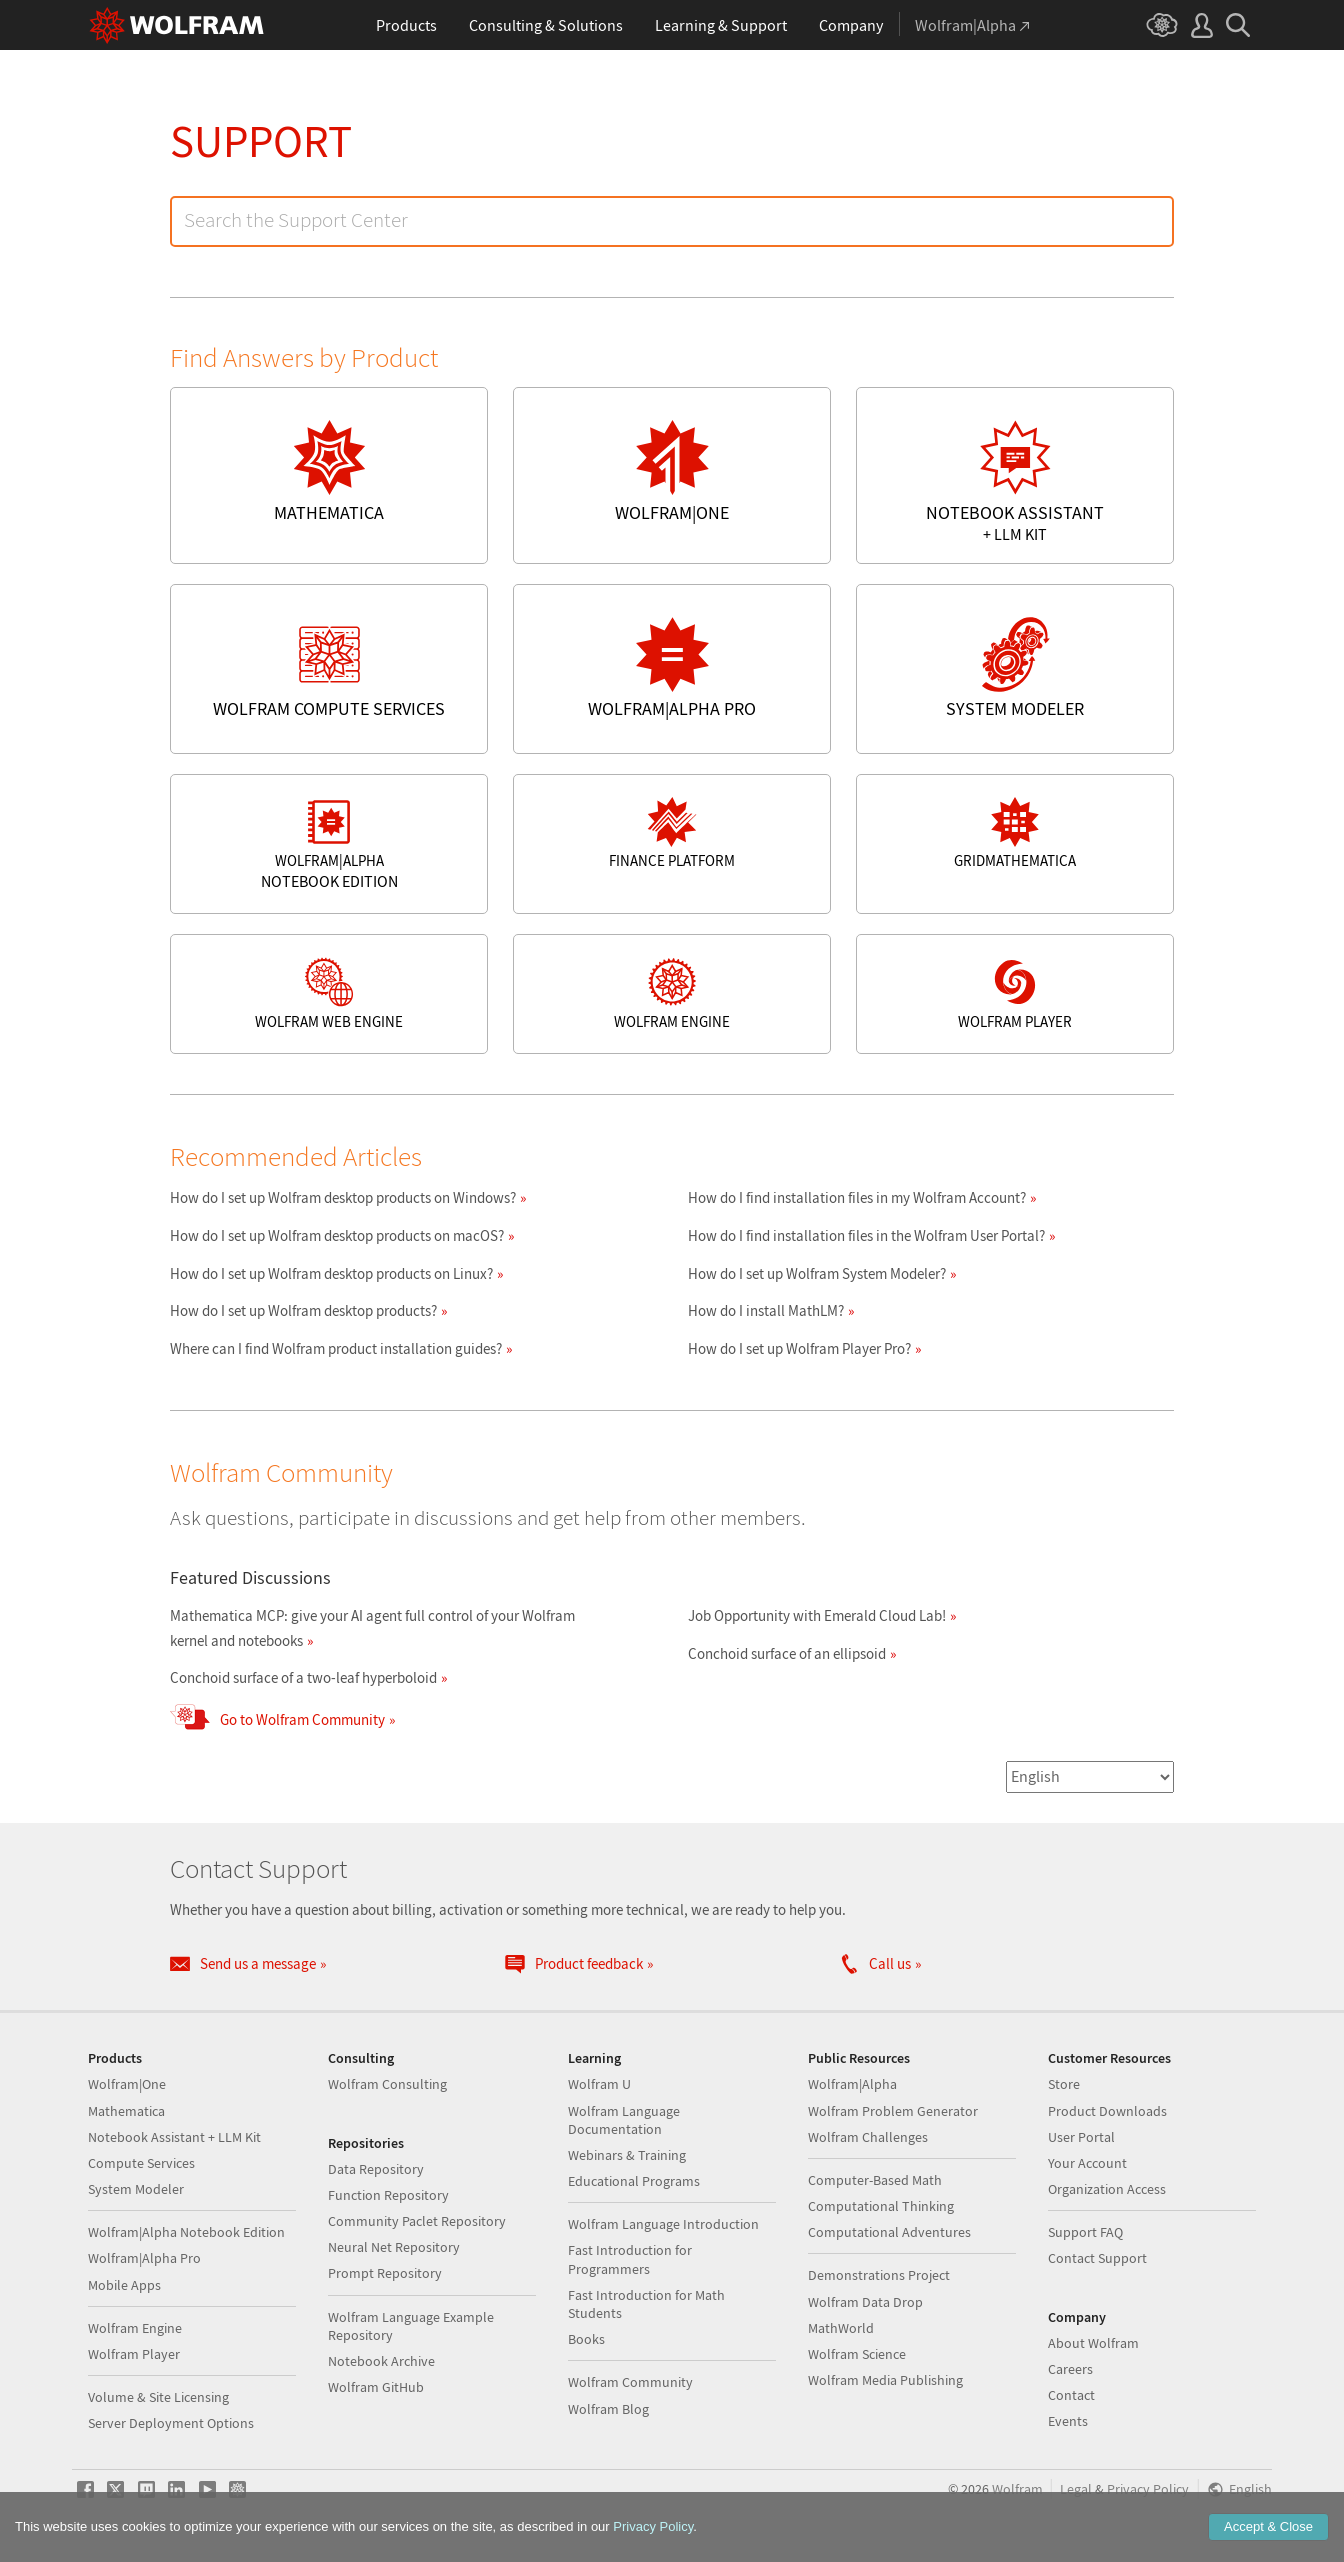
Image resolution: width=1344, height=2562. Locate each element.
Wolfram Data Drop (865, 2302)
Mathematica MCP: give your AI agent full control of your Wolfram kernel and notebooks (372, 1628)
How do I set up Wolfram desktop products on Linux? (331, 1273)
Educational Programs (634, 2181)
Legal (1076, 2489)
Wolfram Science (857, 2354)
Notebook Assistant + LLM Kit (174, 2137)
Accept (1268, 2526)
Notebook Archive (381, 2361)
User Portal (1081, 2137)
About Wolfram (1093, 2343)
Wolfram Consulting (387, 2084)
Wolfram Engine (135, 2328)
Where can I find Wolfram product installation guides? (336, 1348)
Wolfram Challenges (868, 2137)
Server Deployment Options (171, 2423)
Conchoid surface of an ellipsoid (787, 1653)
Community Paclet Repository (417, 2221)
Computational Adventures (889, 2232)
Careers (1070, 2369)
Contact (1071, 2395)
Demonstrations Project (879, 2275)
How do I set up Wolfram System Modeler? (817, 1273)
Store (1064, 2084)
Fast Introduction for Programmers (630, 2259)
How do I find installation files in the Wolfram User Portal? (866, 1235)
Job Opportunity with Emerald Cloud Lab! (817, 1615)
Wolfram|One (127, 2084)
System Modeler (136, 2189)
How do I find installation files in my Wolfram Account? (857, 1197)
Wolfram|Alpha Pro (144, 2258)
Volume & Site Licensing (158, 2397)
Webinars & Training (627, 2155)
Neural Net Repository (394, 2247)
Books (586, 2339)
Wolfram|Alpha (852, 2084)
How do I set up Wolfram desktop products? (303, 1310)
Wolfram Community (630, 2382)
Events (1068, 2421)
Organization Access (1107, 2189)
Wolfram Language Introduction (663, 2224)
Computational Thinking (881, 2206)
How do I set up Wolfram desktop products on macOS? (337, 1235)
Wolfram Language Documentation (624, 2120)
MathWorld (841, 2328)
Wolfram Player (134, 2354)
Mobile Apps (124, 2285)
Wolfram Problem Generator (893, 2111)
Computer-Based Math (875, 2180)
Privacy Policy (1148, 2489)
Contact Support (1097, 2258)
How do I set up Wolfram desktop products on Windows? (343, 1197)
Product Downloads (1107, 2111)
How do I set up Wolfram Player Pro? (799, 1348)
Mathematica (126, 2111)
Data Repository (376, 2169)
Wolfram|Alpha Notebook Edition (186, 2232)
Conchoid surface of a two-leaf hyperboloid (303, 1677)
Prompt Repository (385, 2273)
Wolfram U (599, 2084)
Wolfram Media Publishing (885, 2380)
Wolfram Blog (608, 2409)
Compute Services (141, 2163)
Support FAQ (1085, 2232)
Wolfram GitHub (376, 2387)
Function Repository (388, 2195)
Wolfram (1017, 2489)
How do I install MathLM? (766, 1310)
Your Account (1087, 2163)
